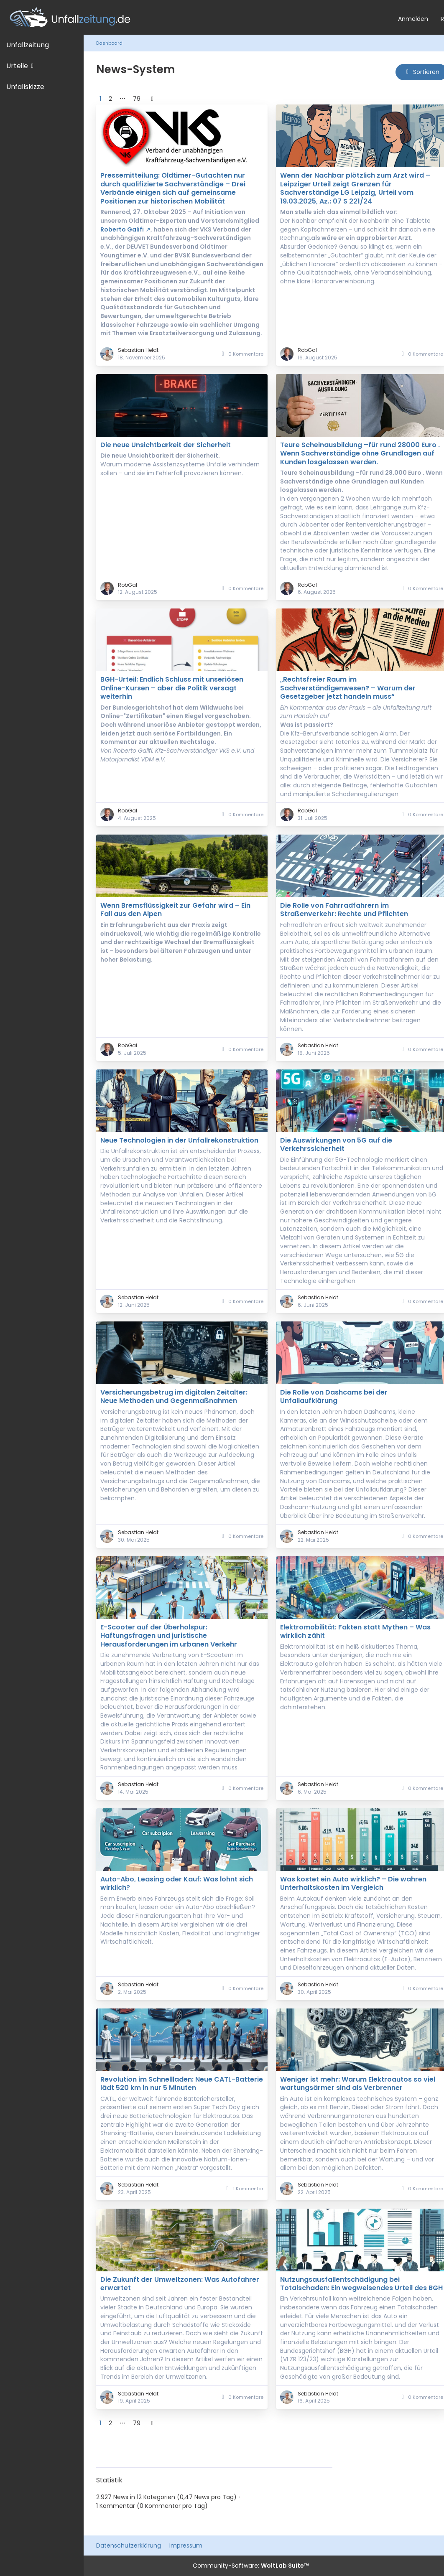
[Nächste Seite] (152, 99)
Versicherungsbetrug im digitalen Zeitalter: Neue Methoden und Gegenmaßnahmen (174, 1396)
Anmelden (413, 19)
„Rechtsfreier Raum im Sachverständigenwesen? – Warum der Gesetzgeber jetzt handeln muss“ (348, 688)
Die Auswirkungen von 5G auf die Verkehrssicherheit (336, 1144)
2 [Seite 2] (110, 98)
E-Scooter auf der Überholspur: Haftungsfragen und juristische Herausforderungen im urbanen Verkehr (168, 1635)
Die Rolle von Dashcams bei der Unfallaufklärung (334, 1396)
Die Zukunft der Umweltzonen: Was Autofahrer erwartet (179, 2284)
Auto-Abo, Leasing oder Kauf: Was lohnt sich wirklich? (176, 1883)
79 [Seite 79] (136, 98)
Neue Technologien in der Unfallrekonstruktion (179, 1140)
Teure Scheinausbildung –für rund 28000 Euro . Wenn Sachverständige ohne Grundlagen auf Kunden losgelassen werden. (360, 453)
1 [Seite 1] (100, 98)
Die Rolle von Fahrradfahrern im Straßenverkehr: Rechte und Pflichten (344, 910)
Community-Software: (251, 2565)
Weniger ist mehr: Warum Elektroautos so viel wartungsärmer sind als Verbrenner (357, 2083)
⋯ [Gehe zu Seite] (122, 98)
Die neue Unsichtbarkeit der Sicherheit (165, 445)
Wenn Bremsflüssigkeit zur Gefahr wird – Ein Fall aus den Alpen (175, 910)
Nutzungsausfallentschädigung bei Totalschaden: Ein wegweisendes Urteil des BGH (361, 2284)
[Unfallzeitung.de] (196, 17)
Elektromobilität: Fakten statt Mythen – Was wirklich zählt (355, 1631)
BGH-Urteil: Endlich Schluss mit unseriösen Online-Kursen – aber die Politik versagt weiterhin (171, 688)
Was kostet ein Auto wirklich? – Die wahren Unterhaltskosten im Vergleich (353, 1883)
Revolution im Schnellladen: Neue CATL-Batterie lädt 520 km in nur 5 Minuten (181, 2083)
